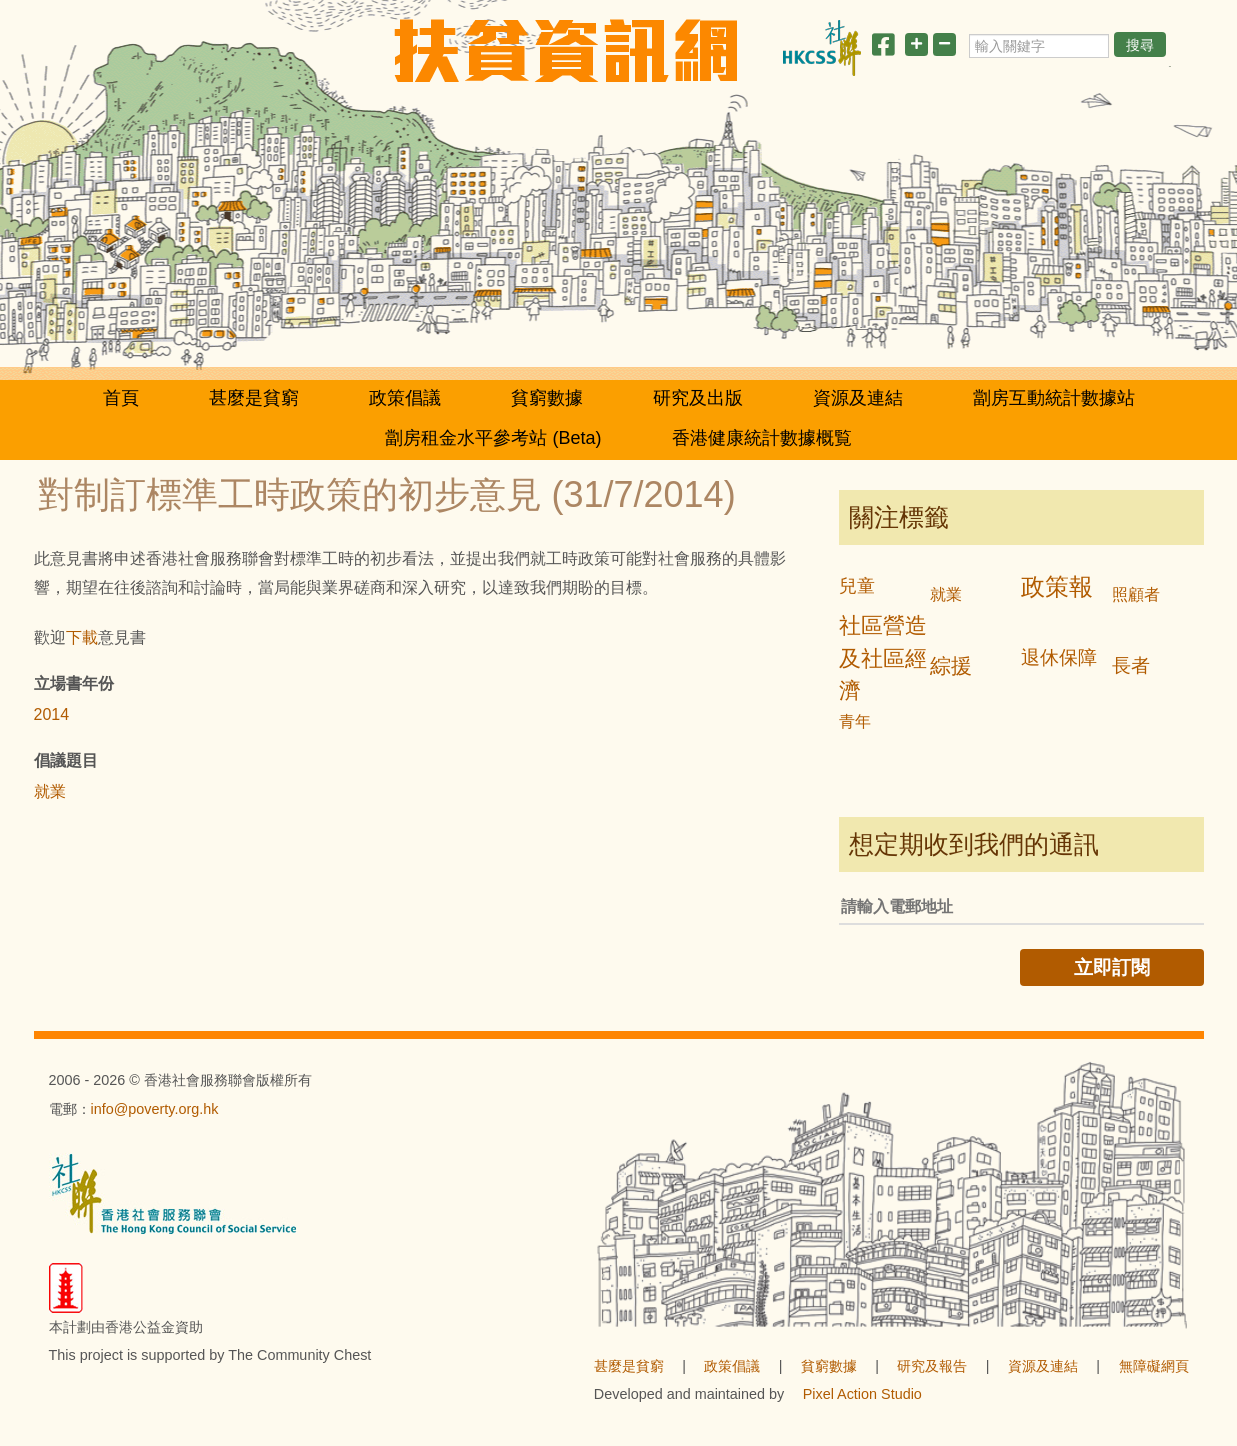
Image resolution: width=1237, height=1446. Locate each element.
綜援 (951, 665)
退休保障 (1059, 657)
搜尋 (1140, 45)
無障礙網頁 (1154, 1366)
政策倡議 (405, 398)
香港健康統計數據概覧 (762, 438)
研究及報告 (932, 1366)
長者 (1131, 665)
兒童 (857, 586)
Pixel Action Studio (862, 1394)
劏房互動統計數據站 (1054, 398)
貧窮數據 (547, 398)
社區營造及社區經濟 (883, 658)
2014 (52, 714)
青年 (855, 721)
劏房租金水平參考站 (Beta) (493, 438)
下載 (82, 637)
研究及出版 (698, 398)
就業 (50, 791)
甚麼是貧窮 (254, 398)
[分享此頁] (883, 48)
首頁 (121, 398)
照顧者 (1136, 594)
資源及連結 (858, 398)
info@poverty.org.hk (155, 1109)
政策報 (1057, 586)
